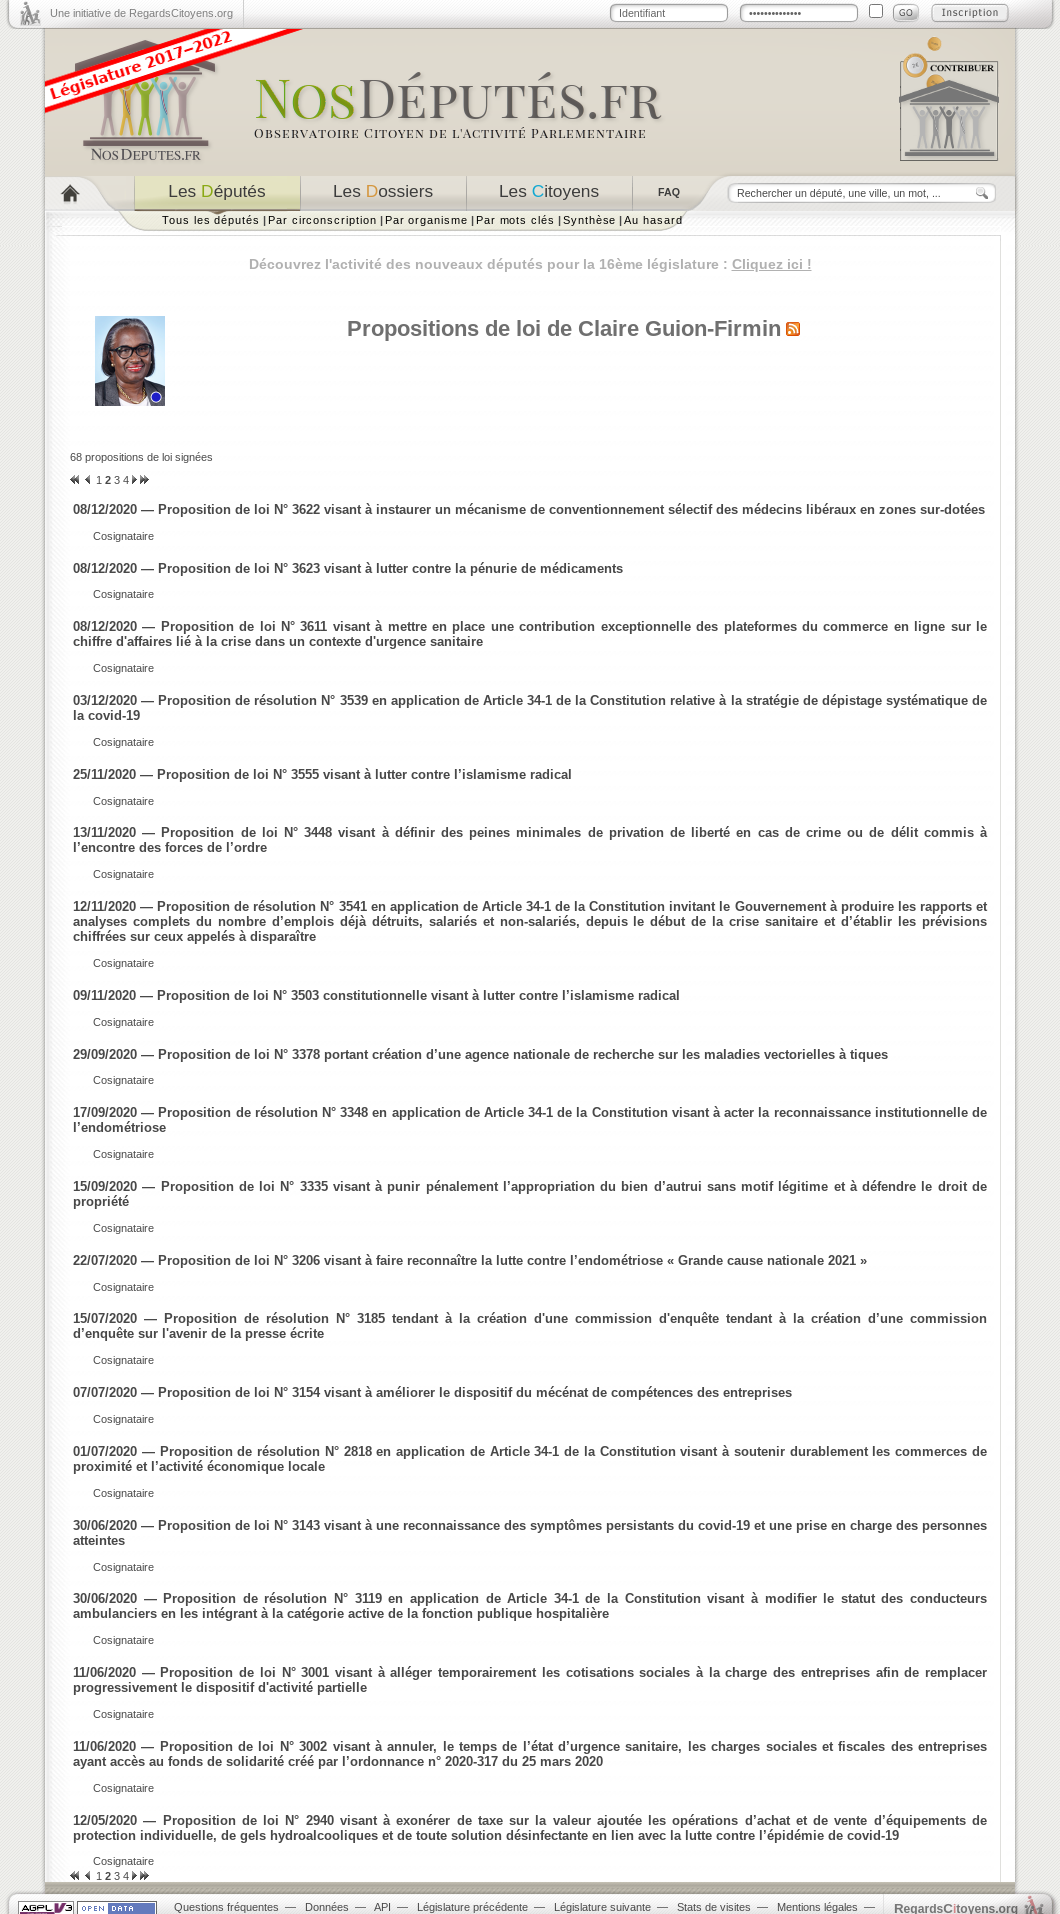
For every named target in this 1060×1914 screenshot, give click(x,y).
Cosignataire (123, 536)
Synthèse (589, 220)
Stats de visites (714, 1907)
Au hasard (653, 220)
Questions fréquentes (226, 1907)
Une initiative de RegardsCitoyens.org (141, 13)
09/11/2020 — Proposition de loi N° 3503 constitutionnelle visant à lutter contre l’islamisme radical (376, 995)
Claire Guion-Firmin (679, 328)
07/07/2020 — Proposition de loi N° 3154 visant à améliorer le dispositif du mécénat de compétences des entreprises (432, 1392)
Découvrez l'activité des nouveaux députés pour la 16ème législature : (530, 264)
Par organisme (426, 220)
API (382, 1907)
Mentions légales (817, 1907)
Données (327, 1907)
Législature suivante (602, 1907)
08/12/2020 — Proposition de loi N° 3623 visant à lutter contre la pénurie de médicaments (348, 568)
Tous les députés (211, 220)
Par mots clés (515, 220)
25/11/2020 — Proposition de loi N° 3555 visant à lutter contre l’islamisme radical (322, 774)
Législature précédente (472, 1907)
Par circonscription (322, 220)
